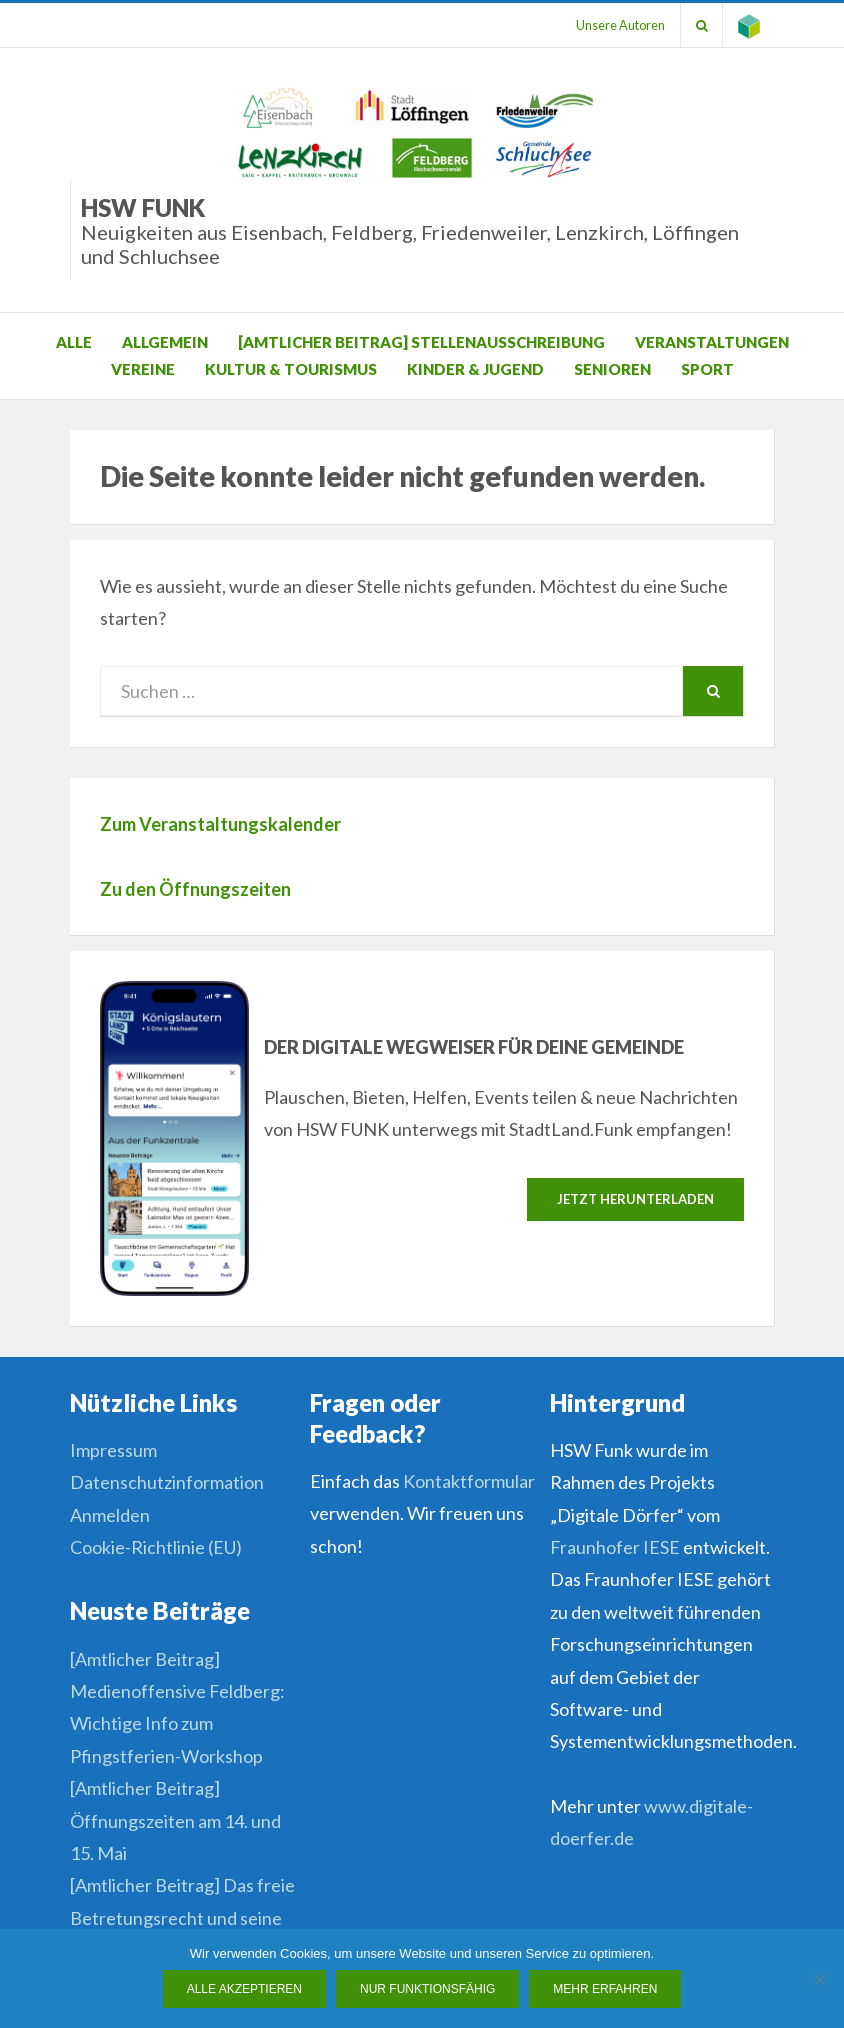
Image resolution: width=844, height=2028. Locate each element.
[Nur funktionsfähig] (819, 1979)
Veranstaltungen (712, 342)
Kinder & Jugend (475, 369)
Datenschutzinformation (167, 1482)
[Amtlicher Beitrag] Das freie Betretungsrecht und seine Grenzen (182, 1917)
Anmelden (110, 1515)
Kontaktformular (469, 1481)
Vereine (143, 369)
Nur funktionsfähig (427, 1989)
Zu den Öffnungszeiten (195, 889)
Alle (74, 342)
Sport (707, 369)
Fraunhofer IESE (615, 1547)
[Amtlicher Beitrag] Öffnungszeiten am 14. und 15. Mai (175, 1820)
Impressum (113, 1450)
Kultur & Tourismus (291, 369)
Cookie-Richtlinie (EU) (156, 1547)
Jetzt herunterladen (635, 1199)
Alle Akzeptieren (244, 1989)
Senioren (612, 369)
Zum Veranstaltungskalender (220, 824)
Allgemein (165, 342)
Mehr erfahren (605, 1989)
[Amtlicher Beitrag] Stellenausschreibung (421, 342)
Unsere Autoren (619, 25)
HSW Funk (428, 230)
